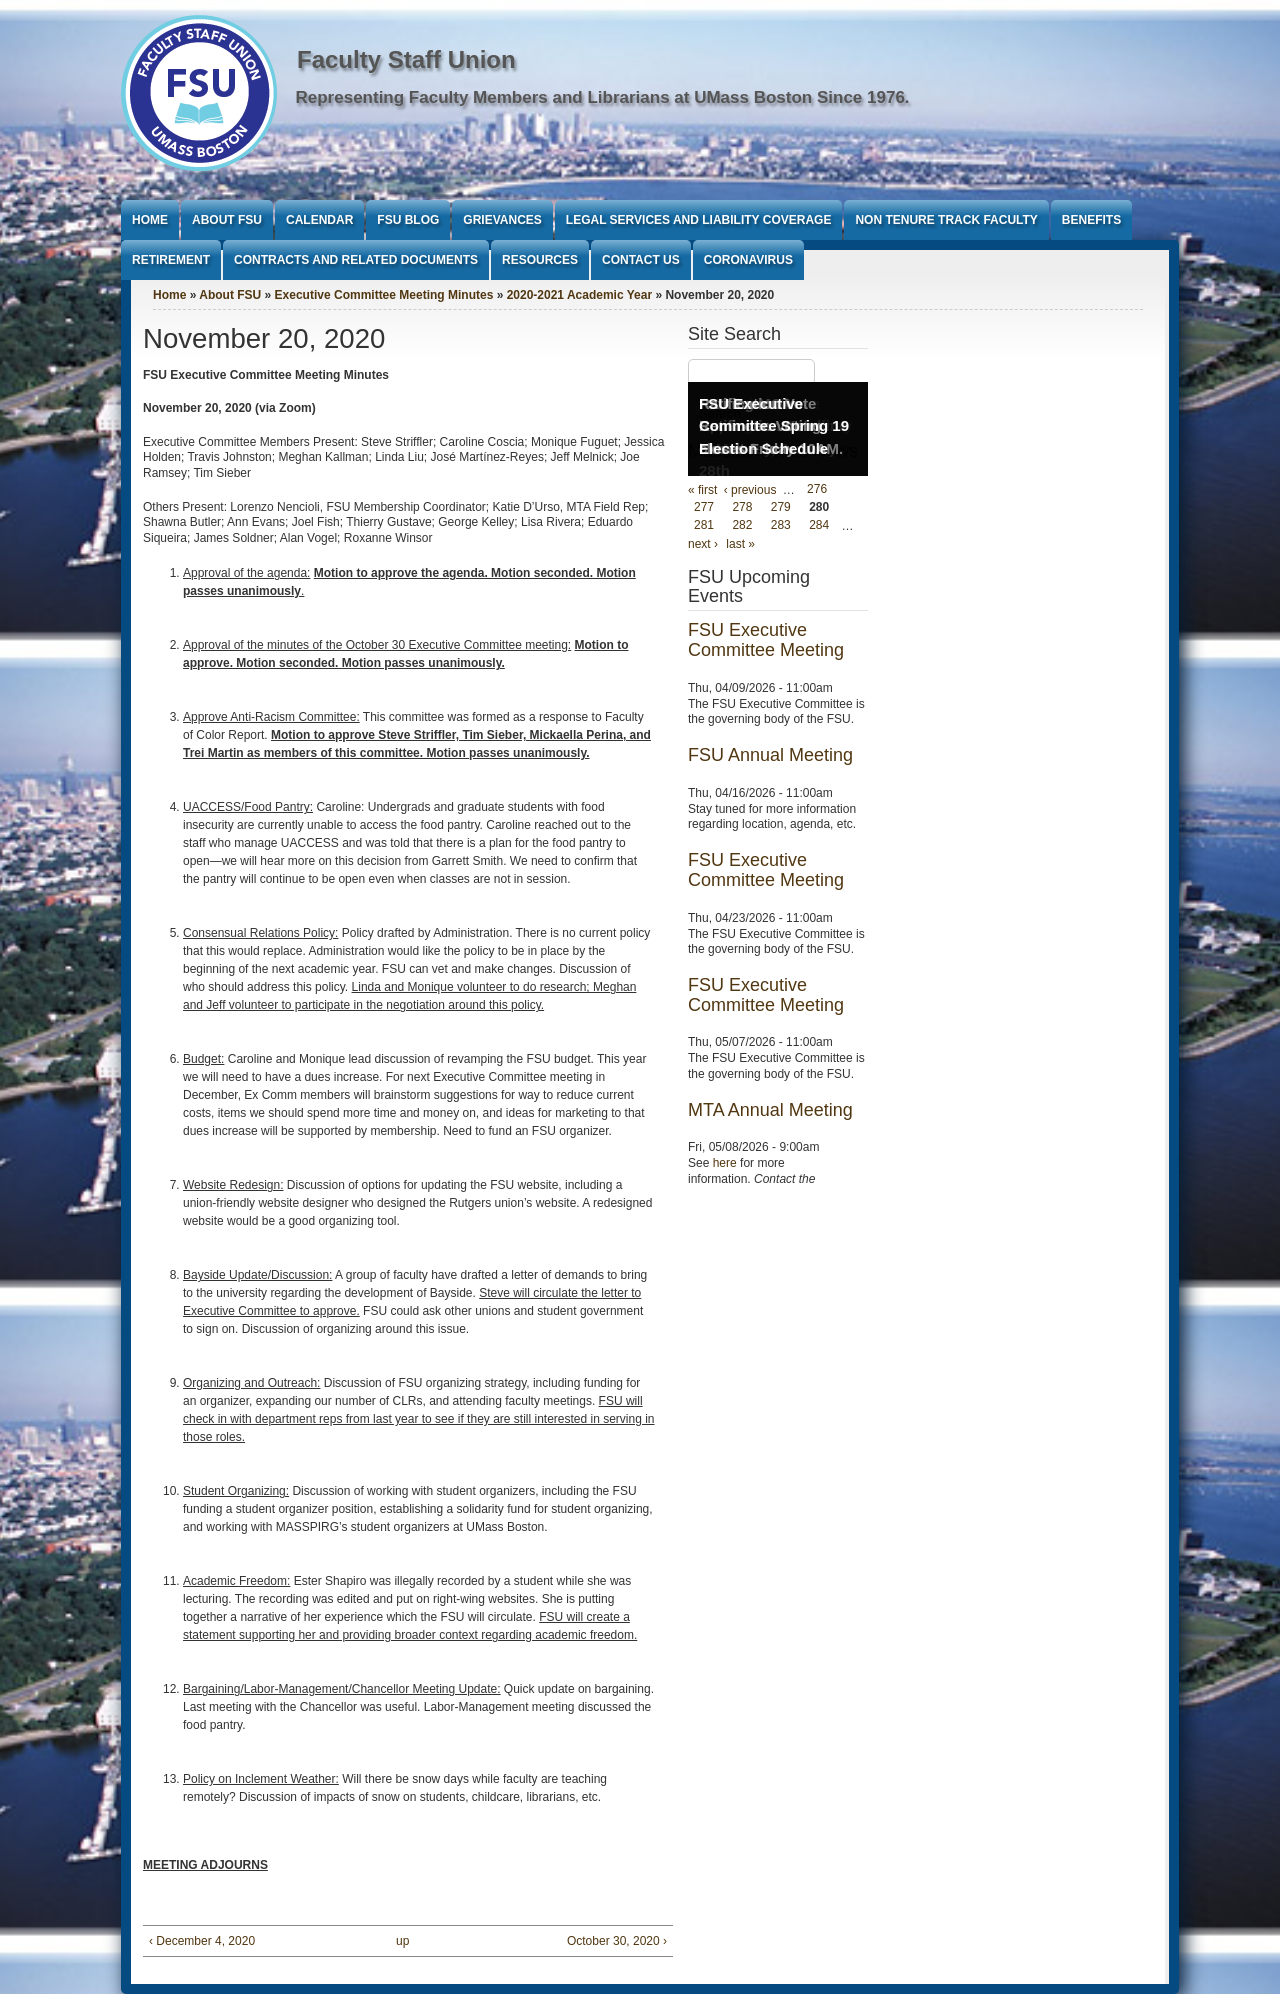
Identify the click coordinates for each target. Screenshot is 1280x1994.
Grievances (502, 220)
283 (781, 526)
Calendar (319, 220)
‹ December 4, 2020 (202, 1941)
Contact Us (641, 260)
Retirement (171, 260)
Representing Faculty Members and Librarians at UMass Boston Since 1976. (603, 97)
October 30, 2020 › (617, 1941)
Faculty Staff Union (406, 59)
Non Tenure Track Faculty (946, 220)
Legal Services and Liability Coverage (699, 220)
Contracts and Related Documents (356, 260)
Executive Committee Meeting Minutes (384, 295)
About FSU (227, 220)
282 (742, 526)
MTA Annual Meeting (770, 1110)
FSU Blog (408, 220)
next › (703, 544)
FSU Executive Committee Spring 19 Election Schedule (774, 426)
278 (742, 508)
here (725, 1163)
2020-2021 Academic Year (579, 295)
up (402, 1941)
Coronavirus (748, 260)
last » (740, 544)
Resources (540, 260)
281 (704, 526)
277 (704, 508)
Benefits (1091, 220)
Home (150, 220)
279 (781, 508)
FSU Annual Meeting (770, 755)
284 (819, 526)
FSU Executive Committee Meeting (766, 640)
